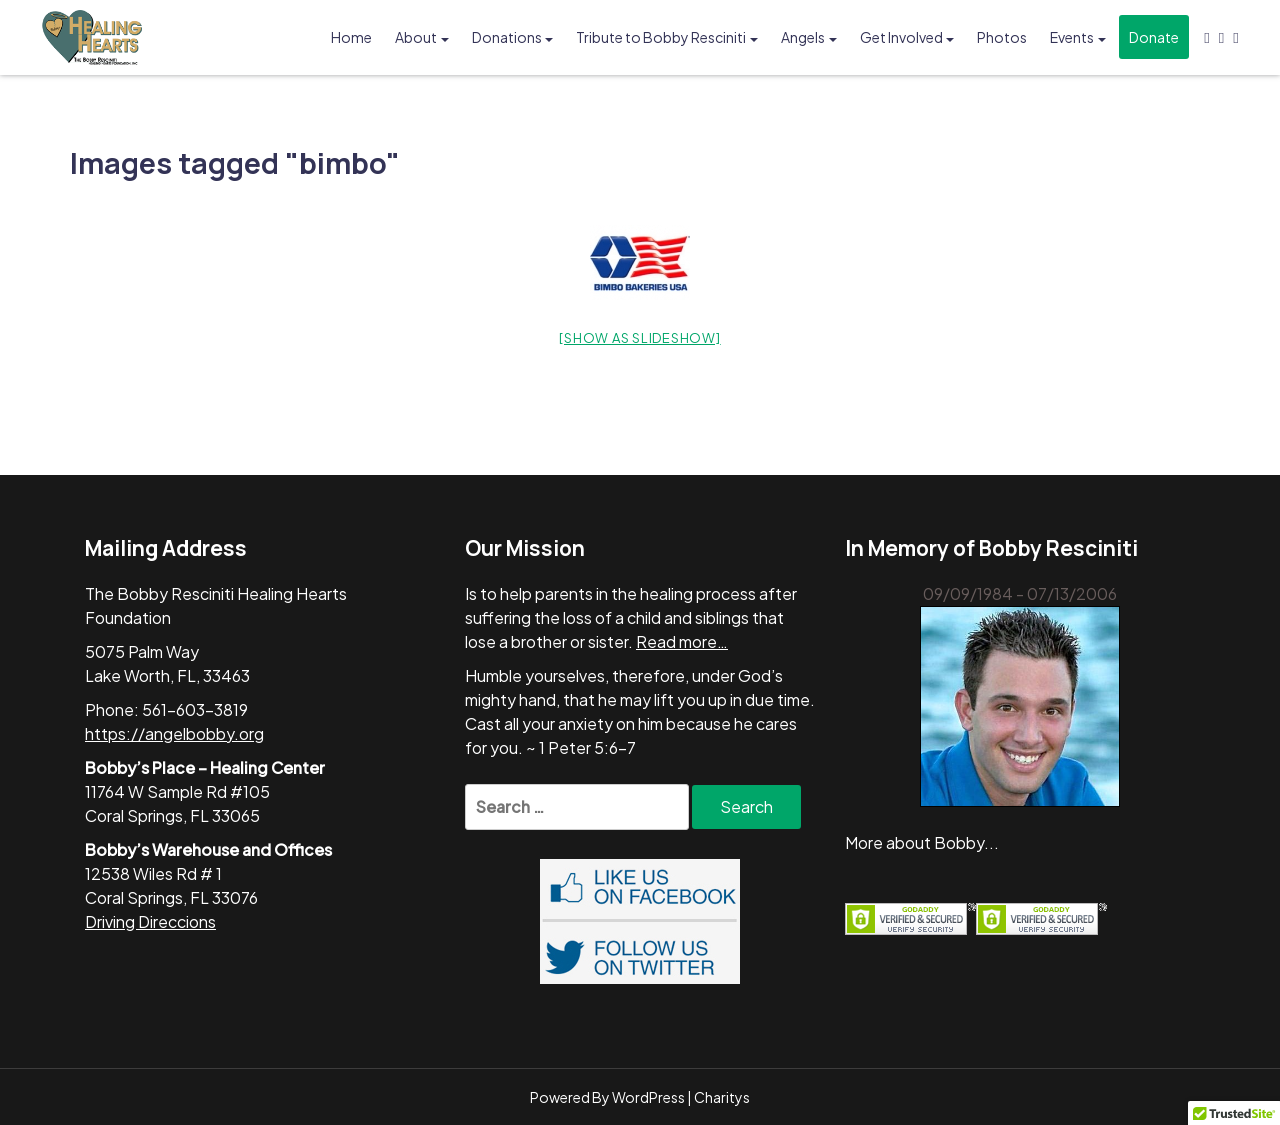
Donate (1154, 37)
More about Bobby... (922, 842)
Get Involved (901, 37)
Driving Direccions (150, 921)
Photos (1002, 37)
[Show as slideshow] (639, 338)
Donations (507, 37)
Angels (803, 37)
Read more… (682, 641)
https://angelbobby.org (174, 733)
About (416, 37)
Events (1072, 37)
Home (351, 37)
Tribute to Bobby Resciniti (661, 37)
